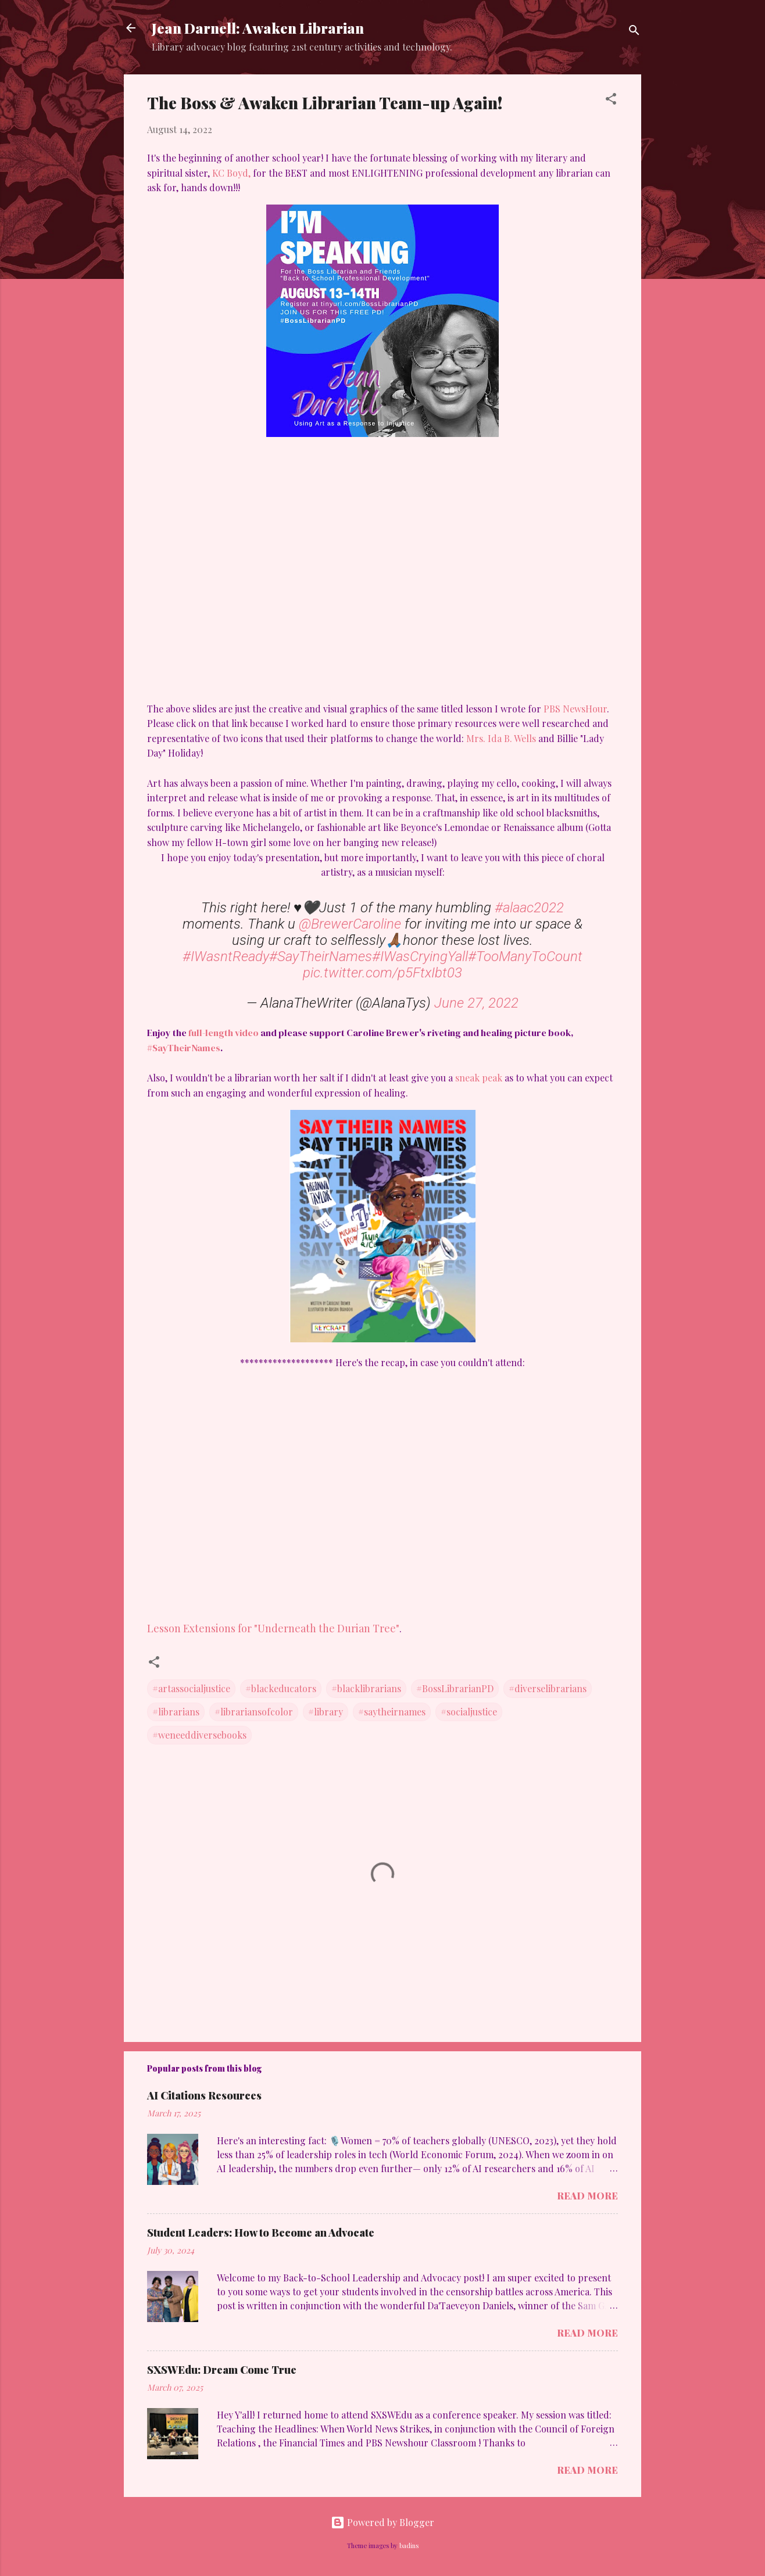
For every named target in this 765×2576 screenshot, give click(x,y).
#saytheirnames (392, 1712)
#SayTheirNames (320, 956)
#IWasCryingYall (420, 956)
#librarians (175, 1712)
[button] (611, 100)
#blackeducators (280, 1688)
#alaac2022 (529, 908)
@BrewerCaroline (350, 924)
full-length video (223, 1032)
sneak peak (478, 1078)
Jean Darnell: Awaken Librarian (258, 28)
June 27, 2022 (476, 1003)
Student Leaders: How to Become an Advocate (260, 2233)
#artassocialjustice (191, 1688)
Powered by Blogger (382, 2522)
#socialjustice (469, 1712)
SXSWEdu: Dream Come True (221, 2370)
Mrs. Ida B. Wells (501, 738)
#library (325, 1712)
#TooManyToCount (525, 956)
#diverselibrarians (548, 1688)
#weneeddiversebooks (199, 1735)
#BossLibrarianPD (455, 1688)
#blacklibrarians (366, 1688)
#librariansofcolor (254, 1712)
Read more (587, 2196)
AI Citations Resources (204, 2095)
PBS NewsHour (575, 709)
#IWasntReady (226, 956)
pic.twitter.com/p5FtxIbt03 (382, 973)
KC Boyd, (231, 173)
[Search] (634, 31)
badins (409, 2545)
